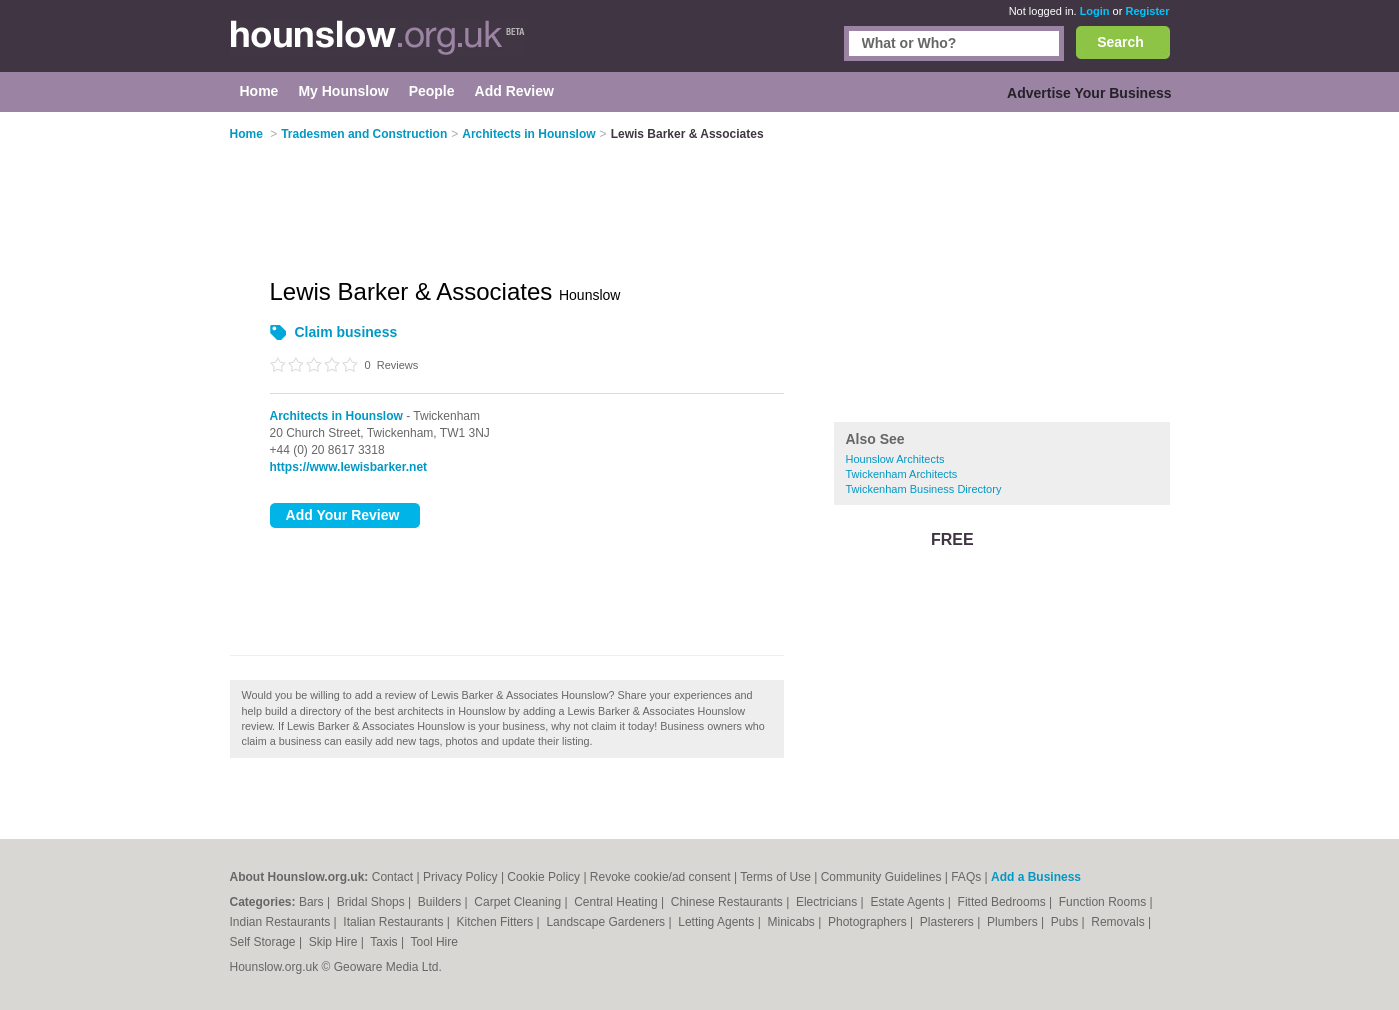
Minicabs (792, 922)
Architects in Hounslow (336, 416)
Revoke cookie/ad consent (660, 877)
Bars (313, 902)
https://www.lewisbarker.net (349, 467)
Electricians (828, 902)
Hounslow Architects (895, 459)
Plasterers (948, 922)
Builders (441, 902)
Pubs (1066, 922)
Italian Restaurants (394, 922)
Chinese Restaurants (728, 902)
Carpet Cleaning (519, 902)
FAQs (966, 877)
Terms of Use (775, 877)
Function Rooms (1104, 902)
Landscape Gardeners (607, 922)
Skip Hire (335, 942)
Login (1095, 11)
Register (1147, 11)
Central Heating (617, 902)
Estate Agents (908, 902)
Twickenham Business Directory (924, 489)
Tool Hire (434, 942)
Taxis (385, 942)
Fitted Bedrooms (1003, 902)
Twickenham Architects (902, 474)
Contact (392, 877)
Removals (1119, 922)
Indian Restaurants (282, 922)
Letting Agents (717, 922)
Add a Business (1036, 877)
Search (1120, 42)
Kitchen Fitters (497, 922)
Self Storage (264, 942)
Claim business (346, 332)
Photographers (869, 922)
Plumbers (1014, 922)
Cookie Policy (543, 877)
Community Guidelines (881, 877)
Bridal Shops (372, 902)
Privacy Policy (460, 877)
